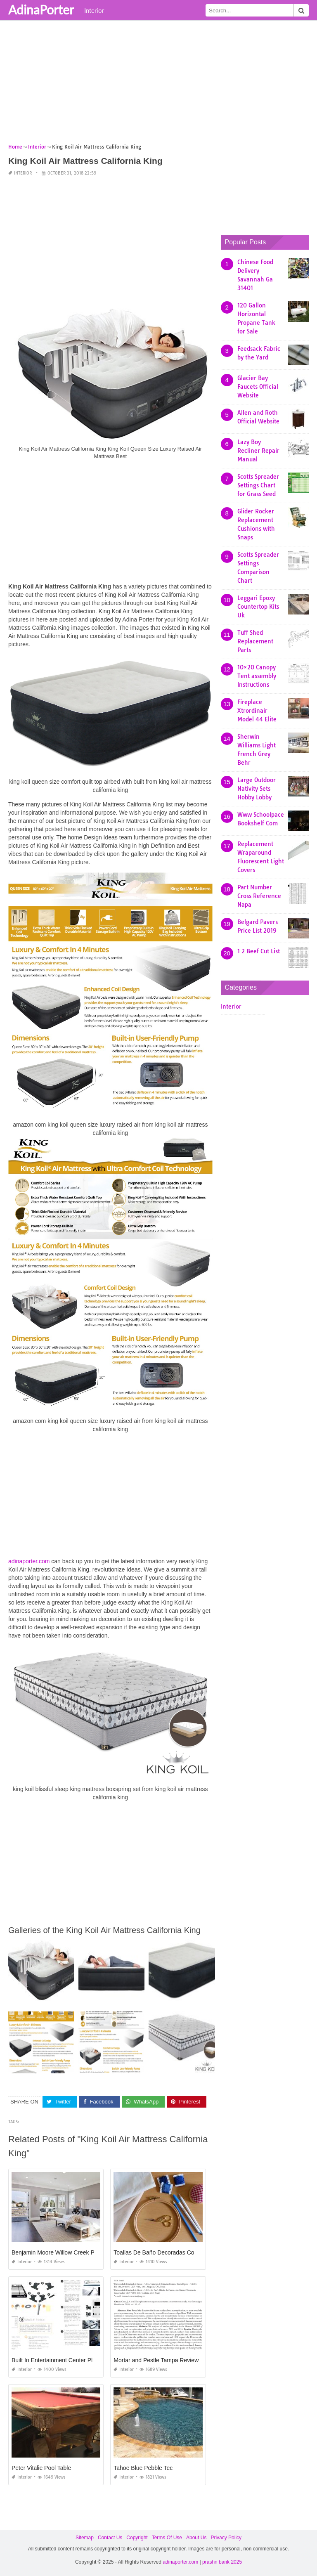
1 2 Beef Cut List (258, 951)
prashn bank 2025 (222, 2562)
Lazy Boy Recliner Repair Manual (258, 450)
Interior (94, 10)
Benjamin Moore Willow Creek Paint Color (65, 2252)
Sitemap (85, 2538)
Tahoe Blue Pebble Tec (143, 2468)
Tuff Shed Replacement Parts (255, 641)
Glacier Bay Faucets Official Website (257, 386)
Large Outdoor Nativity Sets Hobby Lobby (256, 788)
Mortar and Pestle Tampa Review (156, 2360)
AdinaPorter (41, 9)
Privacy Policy (226, 2538)
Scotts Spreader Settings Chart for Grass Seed (258, 485)
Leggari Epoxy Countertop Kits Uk (258, 606)
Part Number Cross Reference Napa (259, 896)
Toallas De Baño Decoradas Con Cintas (164, 2252)
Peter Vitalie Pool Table (41, 2468)
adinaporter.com (29, 1561)
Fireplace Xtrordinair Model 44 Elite (257, 710)
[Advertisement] (158, 84)
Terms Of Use (167, 2538)
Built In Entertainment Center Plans (57, 2360)
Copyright (136, 2538)
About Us (196, 2538)
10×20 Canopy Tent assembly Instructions (256, 676)
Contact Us (110, 2538)
